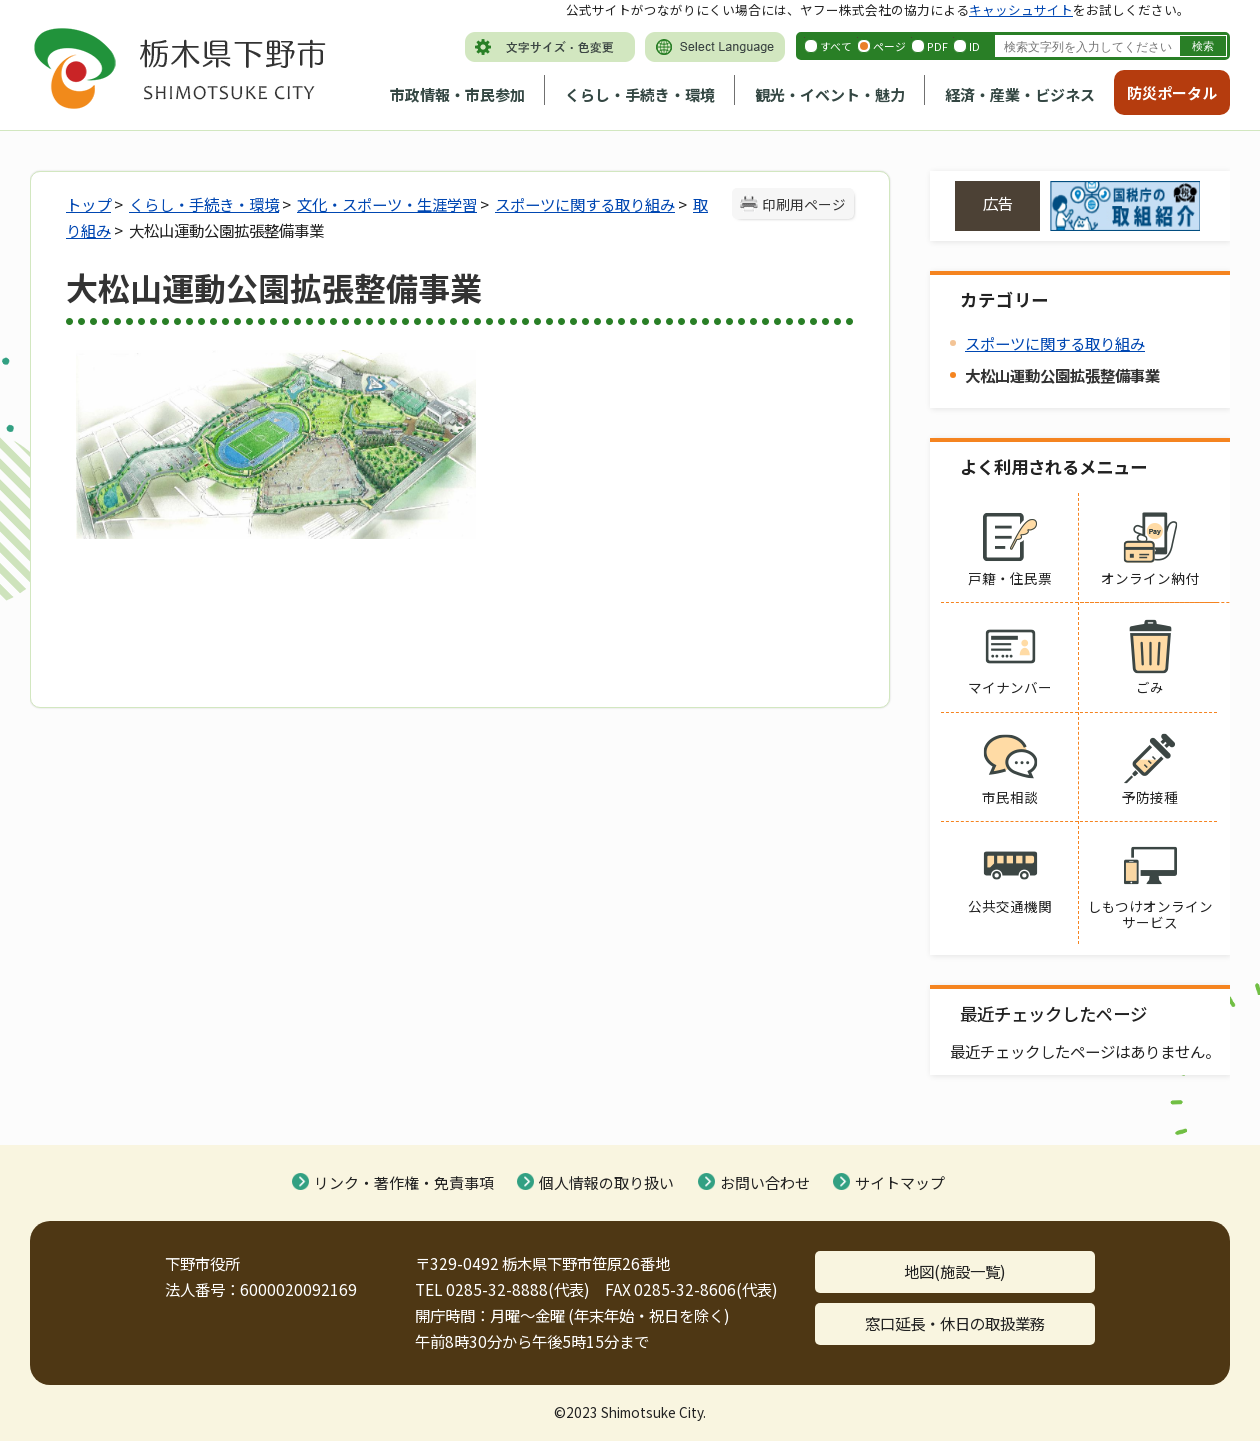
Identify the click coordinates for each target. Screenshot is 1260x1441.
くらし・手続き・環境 (640, 94)
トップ (88, 204)
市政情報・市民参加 (457, 94)
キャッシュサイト (1021, 9)
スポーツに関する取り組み (585, 204)
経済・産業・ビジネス (1020, 94)
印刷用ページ (804, 204)
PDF (937, 46)
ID (974, 46)
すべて (836, 46)
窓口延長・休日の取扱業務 (955, 1323)
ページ (889, 46)
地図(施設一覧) (955, 1271)
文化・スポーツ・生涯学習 (387, 204)
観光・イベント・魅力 (830, 94)
